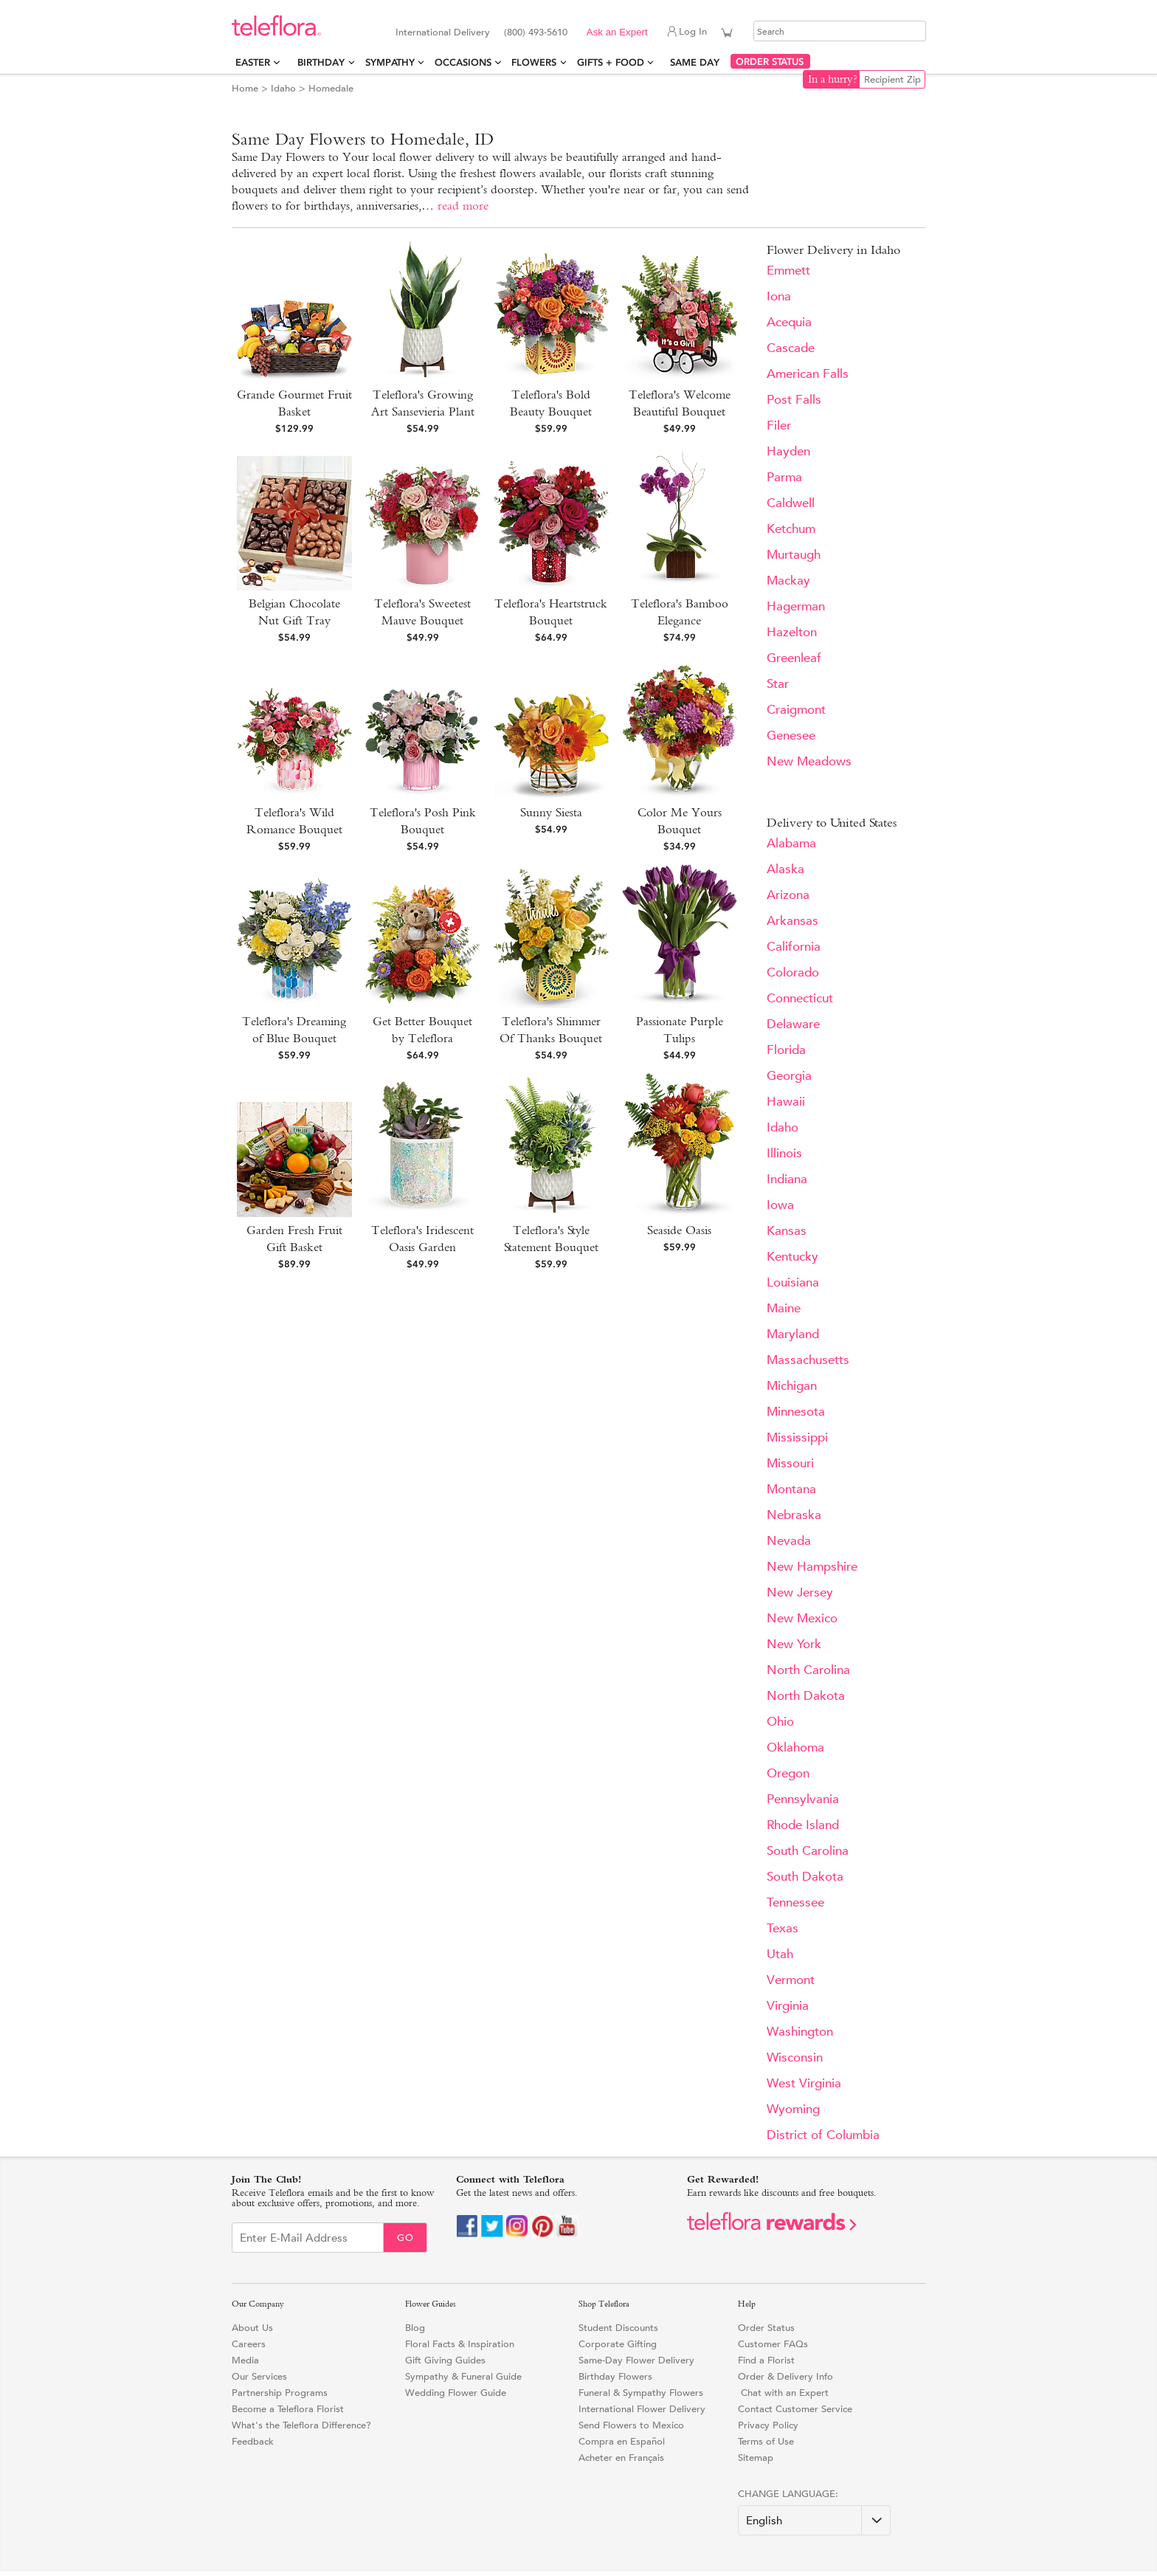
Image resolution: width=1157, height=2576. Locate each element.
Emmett (788, 270)
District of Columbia (823, 2135)
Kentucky (792, 1256)
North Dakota (806, 1696)
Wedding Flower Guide (455, 2392)
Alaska (785, 869)
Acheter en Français (621, 2457)
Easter (252, 62)
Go (405, 2237)
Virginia (788, 2006)
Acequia (789, 322)
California (794, 946)
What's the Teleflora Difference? (301, 2425)
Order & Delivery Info (785, 2376)
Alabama (791, 843)
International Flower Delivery (641, 2409)
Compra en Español (621, 2441)
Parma (784, 477)
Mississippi (797, 1437)
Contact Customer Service (795, 2409)
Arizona (788, 895)
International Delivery (443, 32)
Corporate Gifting (617, 2344)
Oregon (788, 1773)
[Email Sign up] (308, 2237)
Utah (780, 1954)
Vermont (791, 1980)
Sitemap (755, 2457)
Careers (249, 2344)
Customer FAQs (773, 2344)
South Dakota (805, 1876)
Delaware (793, 1024)
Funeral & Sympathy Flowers (640, 2392)
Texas (782, 1928)
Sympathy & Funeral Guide (463, 2376)
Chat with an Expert (783, 2392)
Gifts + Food (610, 62)
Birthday (321, 62)
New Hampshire (812, 1566)
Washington (800, 2031)
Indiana (787, 1179)
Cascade (791, 348)
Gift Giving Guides (445, 2360)
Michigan (792, 1386)
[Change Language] (814, 2520)
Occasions (463, 62)
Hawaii (786, 1101)
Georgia (789, 1076)
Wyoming (793, 2109)
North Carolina (808, 1670)
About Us (252, 2327)
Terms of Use (766, 2441)
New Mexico (802, 1618)
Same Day (697, 62)
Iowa (780, 1205)
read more (463, 206)
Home (245, 88)
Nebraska (794, 1515)
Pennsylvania (803, 1799)
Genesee (791, 735)
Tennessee (795, 1902)
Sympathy (390, 62)
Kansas (787, 1231)
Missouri (790, 1463)
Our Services (259, 2376)
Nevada (789, 1541)
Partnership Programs (280, 2392)
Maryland (793, 1334)
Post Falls (794, 399)
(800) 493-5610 (535, 32)
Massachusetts (808, 1360)
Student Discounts (618, 2327)
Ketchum (791, 529)
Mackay (788, 580)
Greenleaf (794, 658)
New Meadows (809, 761)
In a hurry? (832, 79)
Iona (779, 296)
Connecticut (800, 998)
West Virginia (804, 2083)
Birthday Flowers (615, 2376)
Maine (784, 1308)
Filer (779, 425)
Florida (786, 1050)
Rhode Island (803, 1825)
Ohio (780, 1721)
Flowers (533, 62)
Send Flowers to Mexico (631, 2425)
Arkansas (792, 921)
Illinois (784, 1153)
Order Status (766, 2327)
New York (794, 1644)
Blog (415, 2327)
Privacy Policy (768, 2425)
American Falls (808, 374)
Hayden (788, 451)
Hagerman (796, 606)
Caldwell (791, 503)
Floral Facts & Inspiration (459, 2344)
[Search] (839, 31)
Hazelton (792, 632)
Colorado (793, 972)
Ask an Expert (617, 32)
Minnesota (796, 1411)
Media (245, 2360)
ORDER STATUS (770, 61)
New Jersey (800, 1592)
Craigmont (796, 709)
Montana (791, 1489)
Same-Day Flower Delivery (636, 2360)
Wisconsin (795, 2057)
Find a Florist (766, 2360)
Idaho (283, 88)
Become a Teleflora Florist (288, 2409)
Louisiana (793, 1282)
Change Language (786, 2493)
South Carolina (808, 1851)
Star (778, 684)
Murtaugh (794, 554)
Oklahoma (795, 1747)
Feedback (253, 2441)
